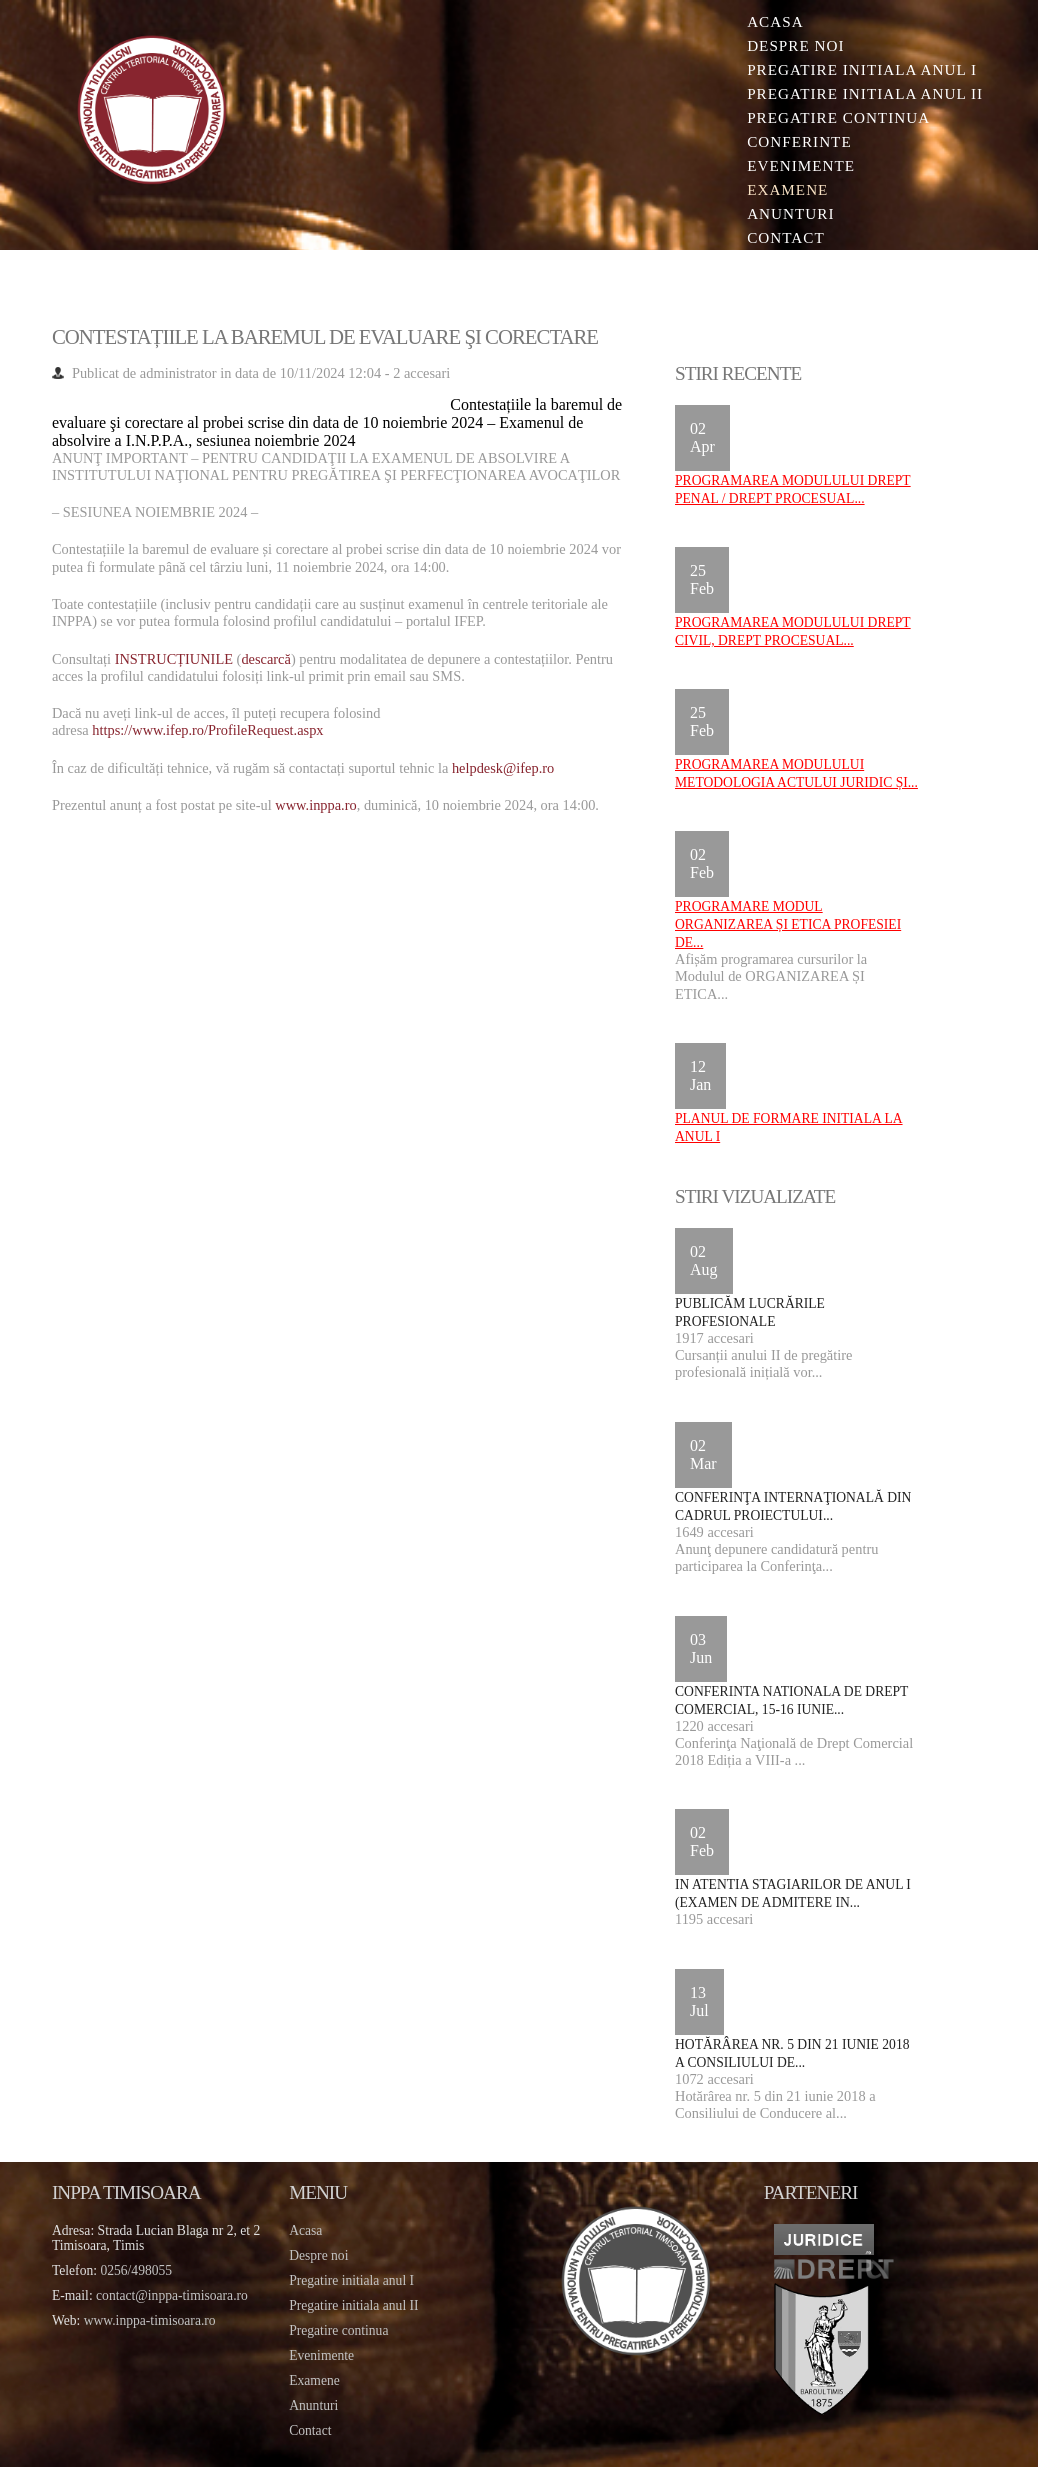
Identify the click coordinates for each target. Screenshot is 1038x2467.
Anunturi (790, 213)
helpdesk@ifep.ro (503, 768)
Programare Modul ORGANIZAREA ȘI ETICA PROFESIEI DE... (788, 924)
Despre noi (795, 45)
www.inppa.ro (315, 805)
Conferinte (799, 141)
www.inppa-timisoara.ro (150, 2320)
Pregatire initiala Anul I (862, 69)
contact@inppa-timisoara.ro (172, 2295)
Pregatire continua (838, 117)
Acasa (775, 21)
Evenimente (801, 165)
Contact (786, 237)
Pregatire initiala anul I (351, 2280)
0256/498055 (136, 2270)
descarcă (266, 659)
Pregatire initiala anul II (353, 2305)
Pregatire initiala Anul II (865, 93)
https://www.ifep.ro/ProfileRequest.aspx (207, 730)
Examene (787, 189)
